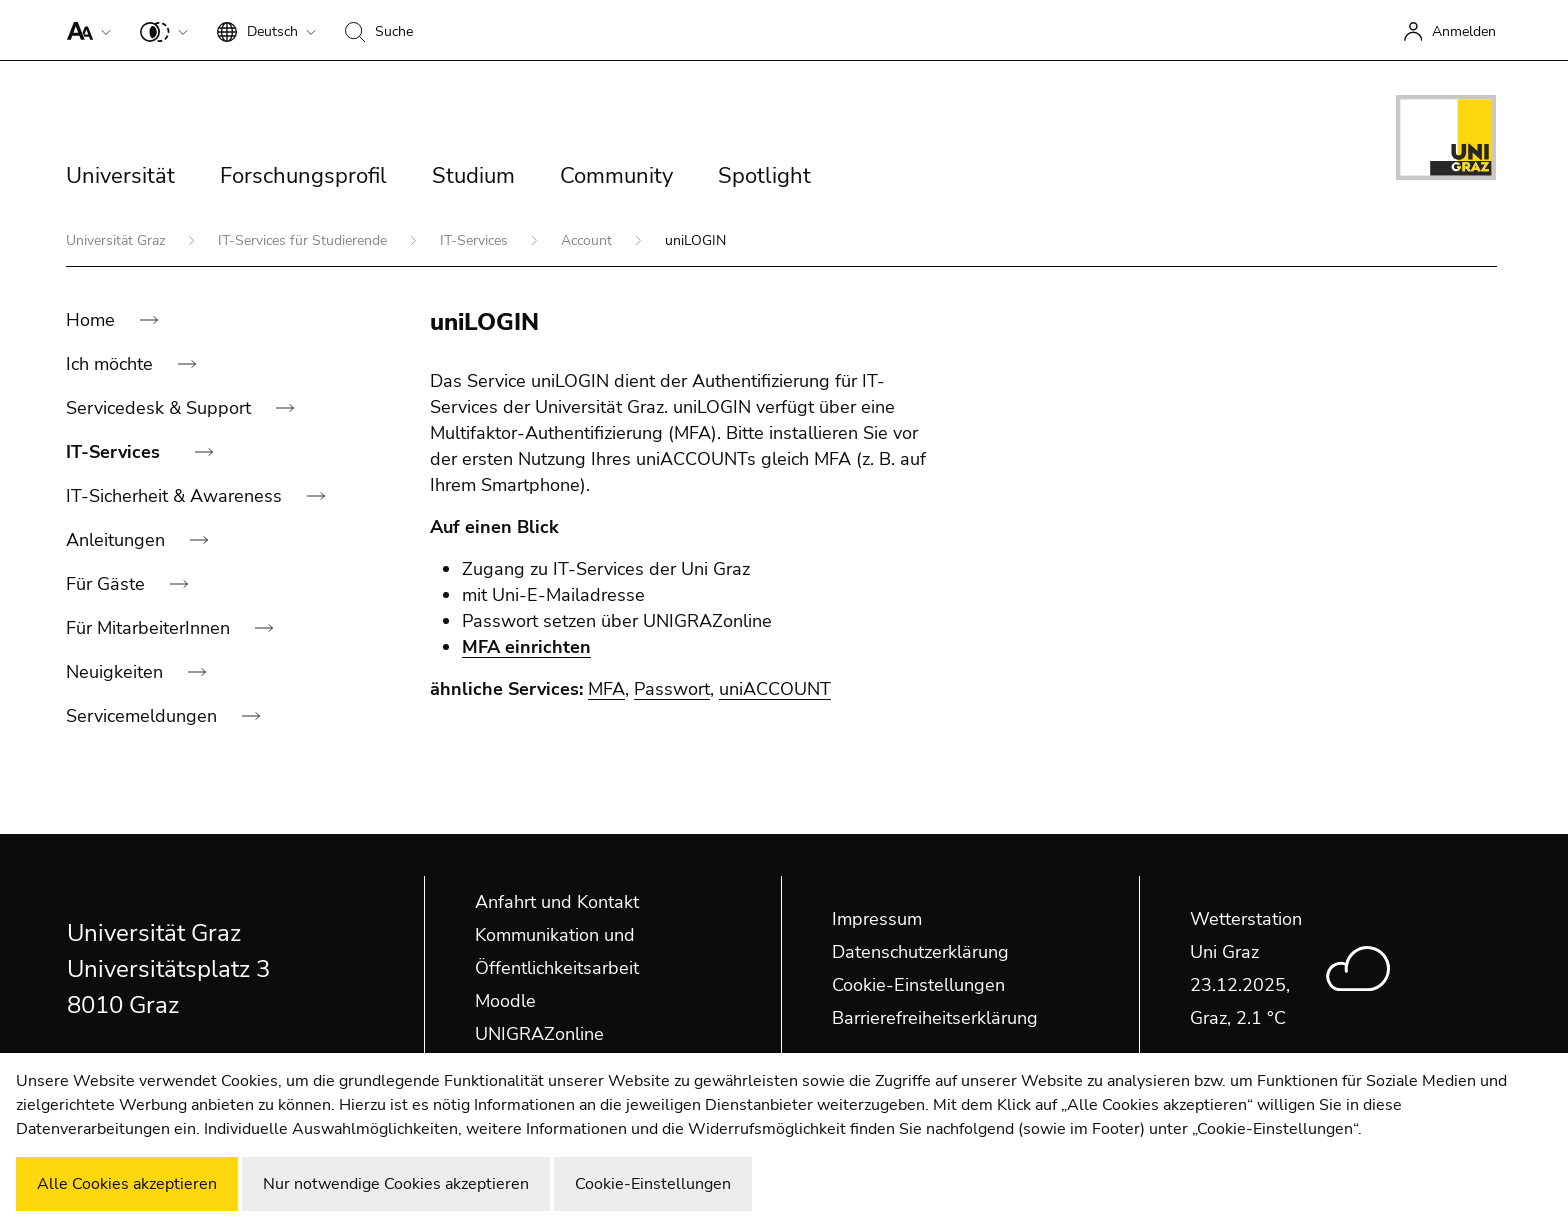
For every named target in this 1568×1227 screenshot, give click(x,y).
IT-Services (476, 240)
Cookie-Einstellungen (918, 985)
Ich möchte (112, 364)
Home (93, 320)
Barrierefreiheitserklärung (935, 1018)
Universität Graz (117, 240)
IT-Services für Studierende (304, 240)
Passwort (672, 689)
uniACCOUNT (775, 689)
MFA (606, 689)
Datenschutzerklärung (920, 952)
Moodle (505, 1001)
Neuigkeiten (117, 672)
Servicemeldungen (144, 716)
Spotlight (764, 176)
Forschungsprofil (303, 176)
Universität (120, 176)
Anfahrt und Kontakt (557, 902)
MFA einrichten (526, 647)
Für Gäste (108, 584)
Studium (473, 176)
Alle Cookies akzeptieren (127, 1184)
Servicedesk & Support (161, 408)
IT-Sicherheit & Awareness (176, 496)
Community (616, 176)
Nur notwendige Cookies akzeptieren (396, 1184)
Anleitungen (118, 540)
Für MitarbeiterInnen (150, 628)
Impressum (877, 919)
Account (588, 240)
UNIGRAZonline (539, 1034)
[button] (84, 30)
